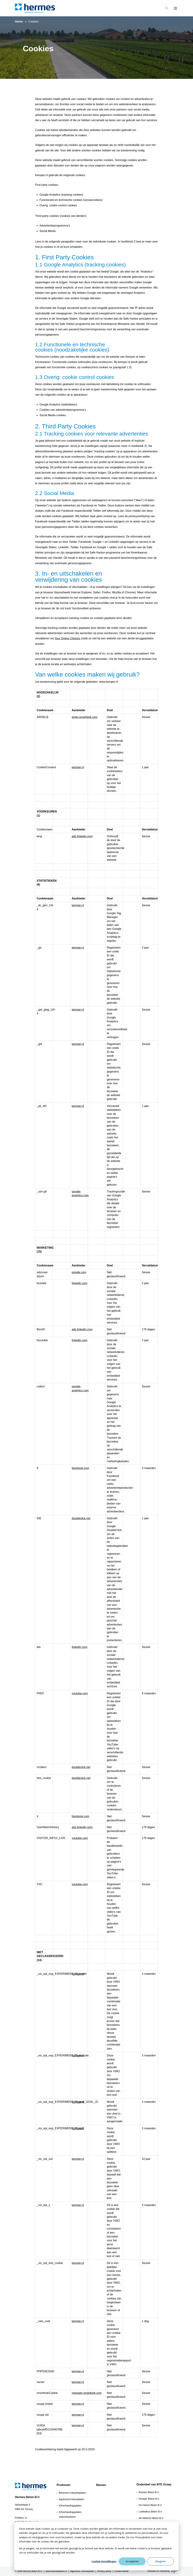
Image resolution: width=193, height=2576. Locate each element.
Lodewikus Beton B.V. (151, 2511)
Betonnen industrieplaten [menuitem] (72, 2492)
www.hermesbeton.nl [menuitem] (56, 2571)
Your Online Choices (67, 638)
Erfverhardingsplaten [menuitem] (70, 2505)
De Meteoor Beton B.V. (151, 2518)
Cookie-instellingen (104, 2561)
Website (152, 2571)
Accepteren (132, 2561)
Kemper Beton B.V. (149, 2498)
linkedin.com (79, 1283)
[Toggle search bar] (166, 8)
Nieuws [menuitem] (101, 2484)
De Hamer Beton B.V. (150, 2505)
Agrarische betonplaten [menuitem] (71, 2499)
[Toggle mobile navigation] (175, 8)
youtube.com (80, 1693)
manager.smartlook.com (87, 2392)
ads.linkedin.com (82, 836)
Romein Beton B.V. (149, 2492)
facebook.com (80, 1468)
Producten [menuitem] (64, 2484)
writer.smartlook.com (85, 717)
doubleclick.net (81, 1518)
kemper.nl (78, 767)
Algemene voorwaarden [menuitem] (82, 2571)
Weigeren (160, 2561)
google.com (79, 1272)
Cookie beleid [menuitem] (121, 2571)
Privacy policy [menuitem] (104, 2571)
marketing (164, 2571)
